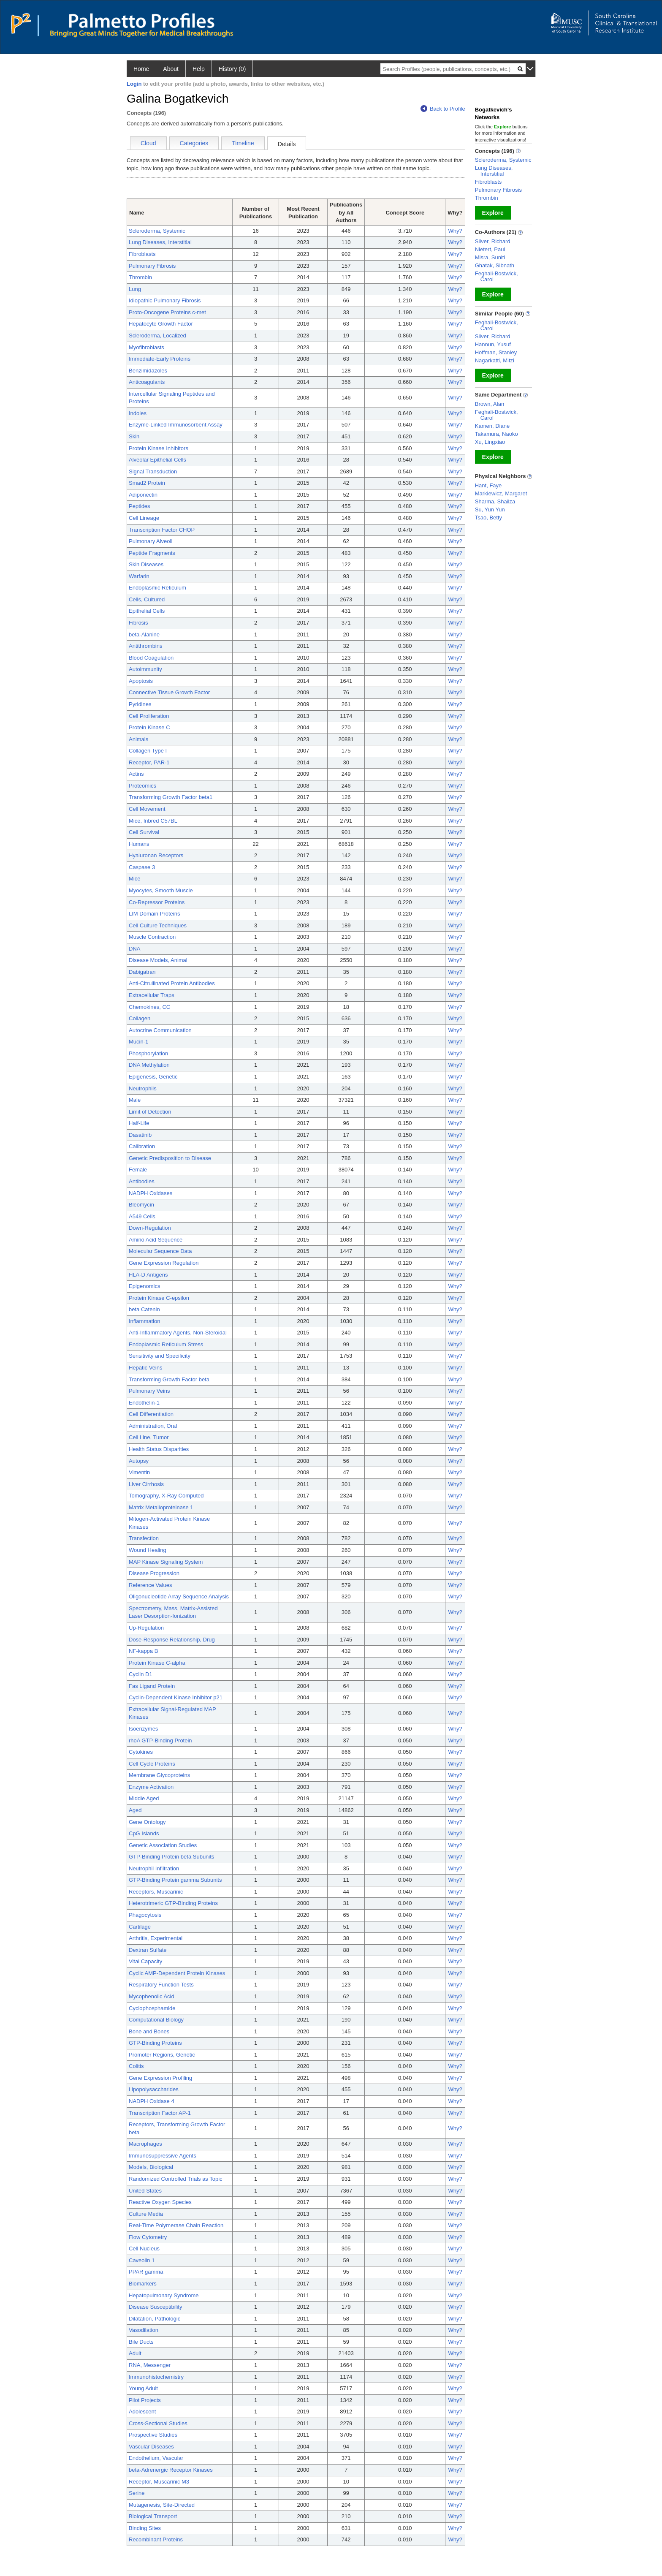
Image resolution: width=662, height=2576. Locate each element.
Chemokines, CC (149, 1007)
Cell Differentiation (151, 1414)
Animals (138, 739)
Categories (194, 143)
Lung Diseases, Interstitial (160, 242)
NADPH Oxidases (150, 1193)
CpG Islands (144, 1833)
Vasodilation (143, 2330)
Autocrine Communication (160, 1030)
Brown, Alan (489, 404)
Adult (135, 2353)
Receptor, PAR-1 (149, 762)
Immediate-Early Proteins (159, 359)
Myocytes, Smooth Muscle (161, 890)
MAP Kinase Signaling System (166, 1562)
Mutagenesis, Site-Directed (162, 2505)
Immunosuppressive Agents (162, 2155)
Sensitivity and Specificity (159, 1356)
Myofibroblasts (146, 347)
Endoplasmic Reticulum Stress (166, 1344)
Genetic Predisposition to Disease (170, 1158)
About (171, 68)
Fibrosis (138, 623)
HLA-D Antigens (148, 1275)
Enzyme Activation (151, 1787)
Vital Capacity (145, 1961)
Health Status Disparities (159, 1449)
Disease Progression (154, 1573)
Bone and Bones (149, 2031)
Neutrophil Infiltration (154, 1868)
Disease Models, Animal (158, 960)
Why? (455, 231)
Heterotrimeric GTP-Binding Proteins (173, 1903)
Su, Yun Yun (490, 509)
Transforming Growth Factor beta (169, 1379)
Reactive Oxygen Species (160, 2202)
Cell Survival (144, 832)
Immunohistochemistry (156, 2377)
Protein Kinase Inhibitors (158, 448)
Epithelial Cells (147, 611)
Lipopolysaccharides (154, 2089)
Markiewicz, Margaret (501, 493)
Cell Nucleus (144, 2248)
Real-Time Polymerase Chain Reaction (176, 2225)
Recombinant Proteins (156, 2539)
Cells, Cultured (147, 599)
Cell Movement (147, 809)
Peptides (139, 506)
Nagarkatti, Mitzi (494, 360)
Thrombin (140, 277)
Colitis (136, 2066)
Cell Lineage (144, 518)
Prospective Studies (153, 2435)
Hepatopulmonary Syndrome (163, 2295)
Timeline (243, 143)
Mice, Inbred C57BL (153, 821)
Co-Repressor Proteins (156, 902)
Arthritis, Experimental (155, 1938)
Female (138, 1169)
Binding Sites (145, 2528)
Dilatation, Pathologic (154, 2318)
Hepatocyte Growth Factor (161, 324)
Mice (134, 878)
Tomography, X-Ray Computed (166, 1495)
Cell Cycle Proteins (152, 1764)
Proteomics (142, 786)
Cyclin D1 (140, 1674)
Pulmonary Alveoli (150, 541)
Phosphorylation (148, 1053)
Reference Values (150, 1585)
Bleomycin (141, 1204)
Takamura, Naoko (496, 434)
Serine (137, 2493)
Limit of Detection (150, 1112)
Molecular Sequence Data (160, 1251)
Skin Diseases (146, 564)
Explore (493, 212)
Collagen (139, 1018)
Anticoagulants (147, 382)
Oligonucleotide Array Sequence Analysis (179, 1596)
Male (135, 1100)
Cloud (148, 143)
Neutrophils (143, 1088)
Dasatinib (140, 1135)
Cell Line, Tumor (149, 1437)
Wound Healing (147, 1550)
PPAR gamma (146, 2272)
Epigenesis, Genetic (153, 1076)
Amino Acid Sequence (155, 1239)
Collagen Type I (148, 750)
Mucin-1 (138, 1041)
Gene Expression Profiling (160, 2078)
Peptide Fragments (152, 553)
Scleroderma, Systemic (157, 231)
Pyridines (140, 704)
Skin (134, 436)
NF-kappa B (143, 1651)
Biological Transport (153, 2516)
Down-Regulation (150, 1228)
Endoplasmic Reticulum (157, 587)
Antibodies (142, 1181)
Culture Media (146, 2214)
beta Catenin (144, 1309)
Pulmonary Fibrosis (152, 266)
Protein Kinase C (149, 727)
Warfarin (139, 576)
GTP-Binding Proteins (155, 2043)
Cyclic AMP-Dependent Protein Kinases (177, 1973)
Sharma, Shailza (495, 501)
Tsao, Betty (488, 517)
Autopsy (139, 1461)
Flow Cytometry (148, 2237)
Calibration (142, 1146)
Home (141, 68)
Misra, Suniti (490, 257)
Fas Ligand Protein (152, 1686)
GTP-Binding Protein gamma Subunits (175, 1880)
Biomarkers (143, 2283)
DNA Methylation (149, 1065)
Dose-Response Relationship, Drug (172, 1639)
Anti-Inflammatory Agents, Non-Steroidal (178, 1332)
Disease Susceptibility (155, 2307)
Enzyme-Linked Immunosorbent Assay (175, 424)
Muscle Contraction (152, 937)
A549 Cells (142, 1216)
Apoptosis (141, 681)
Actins (136, 774)
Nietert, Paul (490, 249)
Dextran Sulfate (148, 1950)
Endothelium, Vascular (156, 2458)
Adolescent (142, 2411)
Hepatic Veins (146, 1367)
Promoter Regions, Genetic (162, 2055)
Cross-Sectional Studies (158, 2423)
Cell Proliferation (149, 716)
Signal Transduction (153, 471)
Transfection (144, 1538)
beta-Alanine (144, 634)
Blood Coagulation (151, 658)
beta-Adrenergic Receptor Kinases (171, 2470)
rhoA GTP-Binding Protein (160, 1740)
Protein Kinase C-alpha (157, 1663)
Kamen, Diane (492, 426)
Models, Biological (151, 2167)
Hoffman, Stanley (496, 352)
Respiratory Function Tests (161, 1984)
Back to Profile (443, 109)
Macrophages (145, 2144)
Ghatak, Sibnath (494, 265)
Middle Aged (144, 1798)
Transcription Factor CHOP (162, 530)
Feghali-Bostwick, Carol (496, 276)
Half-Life (139, 1123)
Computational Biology (156, 2019)
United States (145, 2190)
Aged (135, 1810)
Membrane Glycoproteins (159, 1775)
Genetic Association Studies (163, 1845)
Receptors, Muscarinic (156, 1892)
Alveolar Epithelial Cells (157, 460)
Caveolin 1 (142, 2260)
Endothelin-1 (144, 1402)
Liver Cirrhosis (146, 1484)
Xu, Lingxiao (490, 442)
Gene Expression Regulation (164, 1263)
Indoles (138, 413)
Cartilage (140, 1927)
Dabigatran (142, 972)
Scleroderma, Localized (157, 335)
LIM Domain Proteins (154, 913)
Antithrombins (145, 646)
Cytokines (141, 1752)
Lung (135, 289)
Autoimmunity (145, 669)
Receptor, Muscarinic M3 (159, 2481)
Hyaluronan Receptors (156, 855)
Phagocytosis (145, 1915)
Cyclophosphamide (152, 2008)
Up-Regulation (146, 1628)
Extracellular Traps (151, 995)
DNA (134, 949)
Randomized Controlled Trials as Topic (175, 2179)
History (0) (232, 68)
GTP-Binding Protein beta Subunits (171, 1856)
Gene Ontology (147, 1822)
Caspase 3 (142, 867)
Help (199, 68)
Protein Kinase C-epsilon (159, 1298)
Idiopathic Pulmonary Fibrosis (165, 300)
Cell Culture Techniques (158, 925)
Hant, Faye (488, 485)
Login (134, 84)
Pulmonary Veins (149, 1391)
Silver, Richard (492, 241)
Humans (139, 844)
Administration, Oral (153, 1426)
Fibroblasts (142, 254)
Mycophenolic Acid (151, 1996)
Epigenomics (144, 1286)
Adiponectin (143, 495)
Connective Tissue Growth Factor (169, 692)
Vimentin (139, 1472)
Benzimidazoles (148, 370)
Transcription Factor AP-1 (160, 2113)
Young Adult (143, 2388)
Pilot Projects (145, 2400)
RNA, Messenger (150, 2365)
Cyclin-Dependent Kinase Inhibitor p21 (175, 1697)
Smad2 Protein (147, 483)
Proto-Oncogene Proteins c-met (167, 312)
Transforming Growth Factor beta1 (170, 797)
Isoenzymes (143, 1728)
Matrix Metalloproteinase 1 (161, 1507)
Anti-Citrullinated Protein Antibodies (172, 983)
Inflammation (144, 1321)
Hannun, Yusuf (493, 344)
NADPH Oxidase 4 (151, 2101)
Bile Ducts (141, 2342)
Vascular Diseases (151, 2446)
